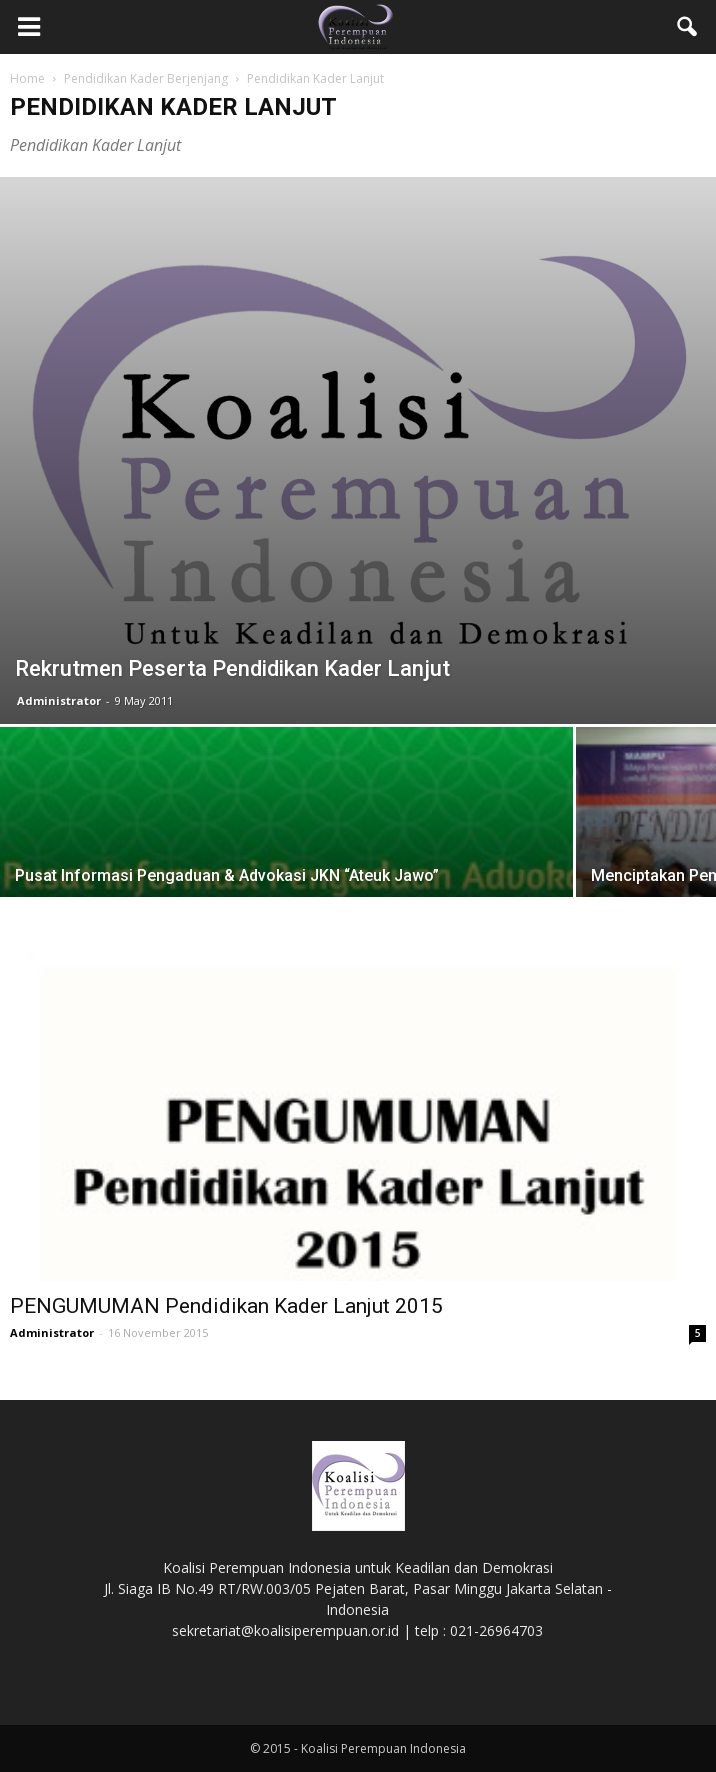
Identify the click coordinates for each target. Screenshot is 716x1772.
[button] (688, 27)
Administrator (59, 700)
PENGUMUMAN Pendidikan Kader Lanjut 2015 (226, 1306)
